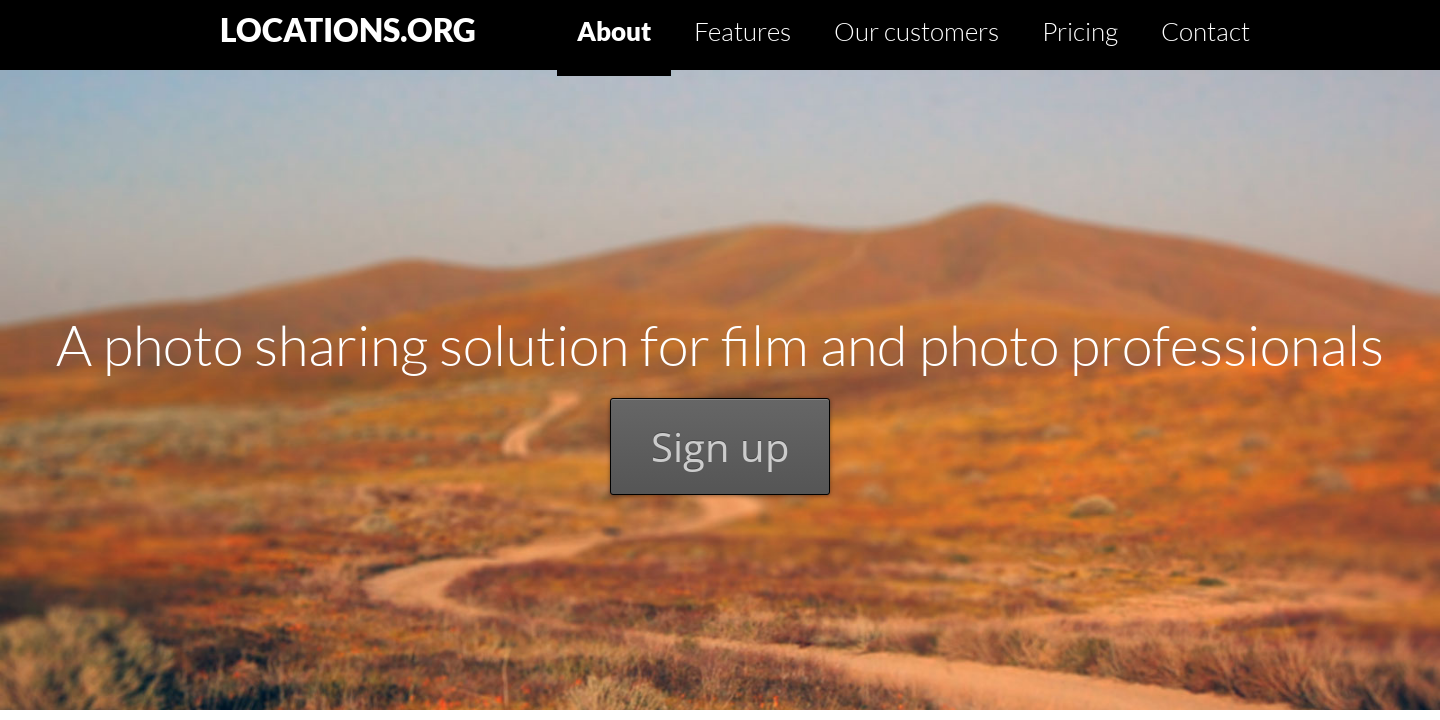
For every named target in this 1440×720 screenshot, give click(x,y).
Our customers (916, 31)
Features (742, 31)
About (614, 31)
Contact (1205, 31)
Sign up (720, 446)
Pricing (1080, 31)
